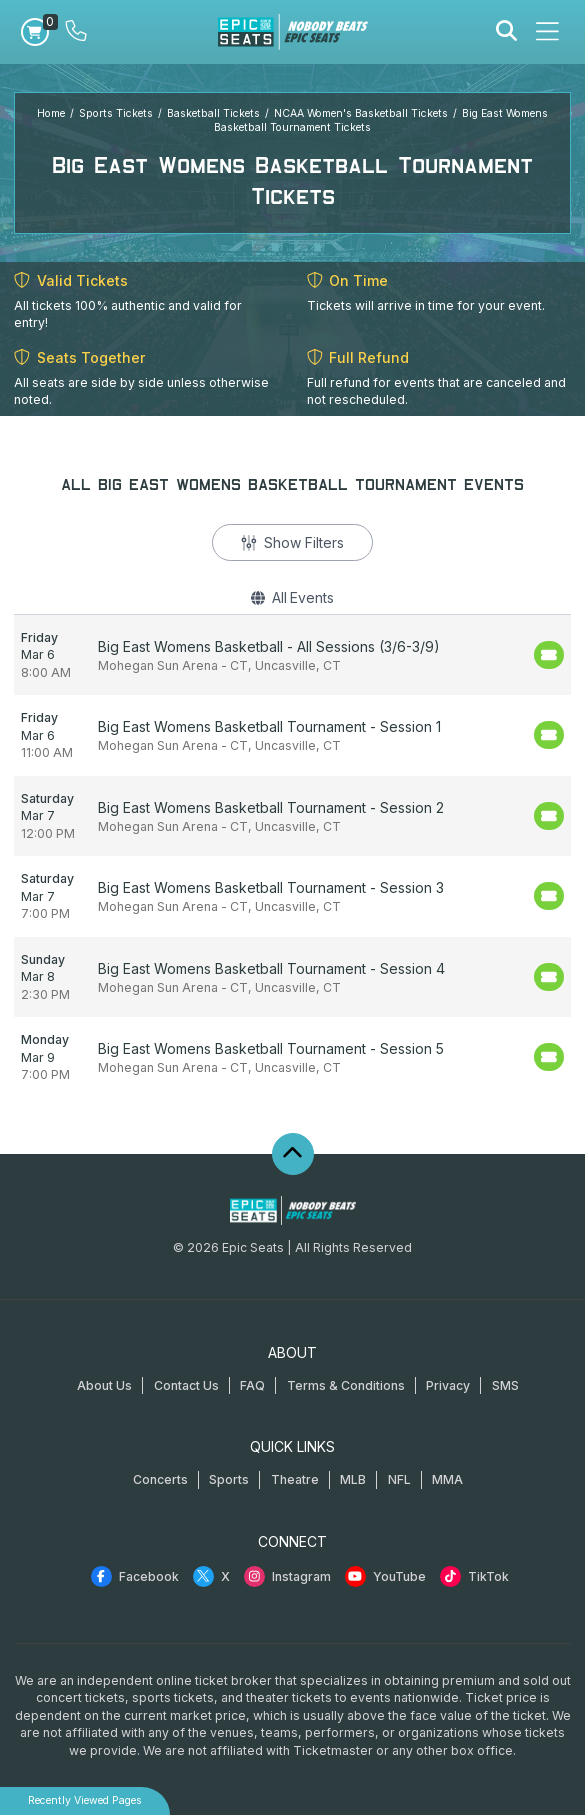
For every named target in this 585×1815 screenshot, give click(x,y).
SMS (505, 1385)
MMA (447, 1479)
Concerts (160, 1479)
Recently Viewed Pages (85, 1800)
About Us (104, 1385)
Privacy (448, 1385)
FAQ (252, 1385)
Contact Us (186, 1385)
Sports (229, 1479)
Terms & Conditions (346, 1385)
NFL (399, 1479)
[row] (292, 655)
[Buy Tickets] (549, 655)
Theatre (295, 1479)
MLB (353, 1479)
